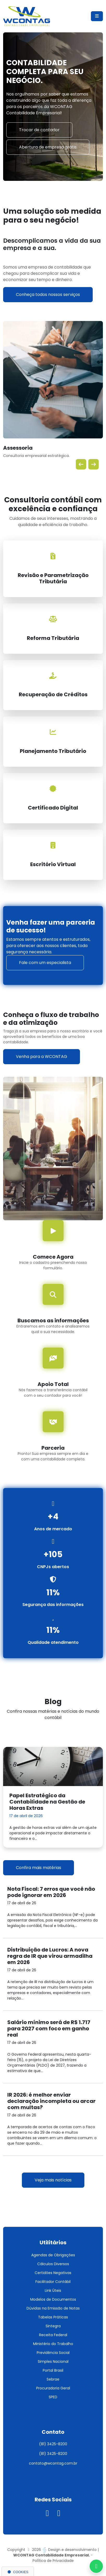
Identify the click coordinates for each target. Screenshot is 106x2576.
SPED (53, 2397)
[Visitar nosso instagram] (48, 2515)
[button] (81, 464)
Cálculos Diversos (53, 2263)
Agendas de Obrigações (53, 2255)
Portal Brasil (53, 2370)
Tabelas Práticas (53, 2317)
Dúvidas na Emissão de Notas (53, 2308)
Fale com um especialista (45, 963)
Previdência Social (53, 2352)
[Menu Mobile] (97, 16)
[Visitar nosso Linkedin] (59, 2515)
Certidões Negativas (53, 2272)
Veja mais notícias (53, 2180)
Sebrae (53, 2379)
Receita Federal (53, 2334)
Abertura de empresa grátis (48, 147)
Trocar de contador (39, 130)
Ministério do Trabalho (53, 2343)
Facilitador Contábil (53, 2281)
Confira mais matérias (38, 1868)
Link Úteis (53, 2290)
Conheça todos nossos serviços (48, 294)
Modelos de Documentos (53, 2299)
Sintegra (53, 2326)
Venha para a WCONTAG (41, 1057)
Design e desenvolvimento (70, 2549)
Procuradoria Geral (53, 2388)
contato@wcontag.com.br (53, 2463)
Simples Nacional (53, 2361)
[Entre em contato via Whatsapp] (96, 2566)
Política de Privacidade (53, 2560)
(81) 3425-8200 (53, 2444)
